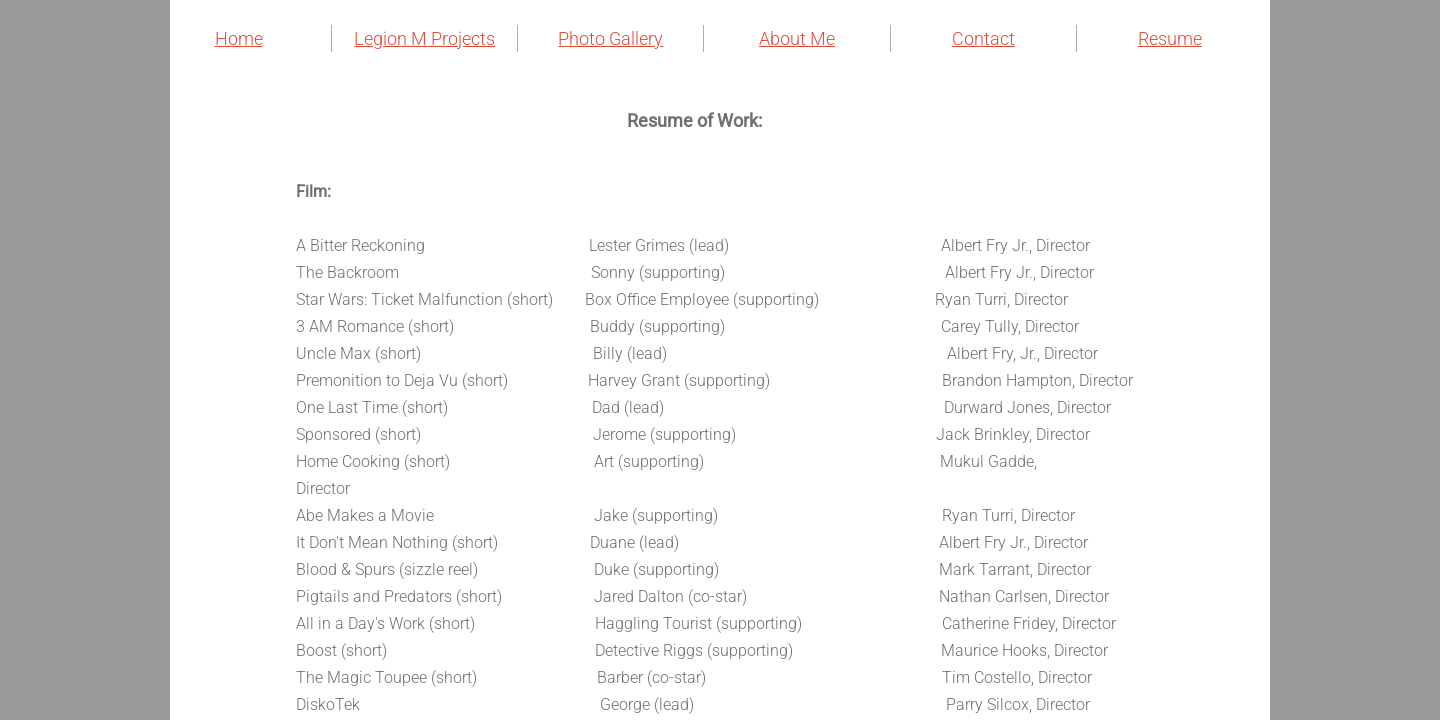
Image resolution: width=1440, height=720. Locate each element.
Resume (1170, 38)
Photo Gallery (610, 38)
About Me (797, 38)
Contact (983, 38)
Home (239, 38)
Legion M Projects (424, 38)
